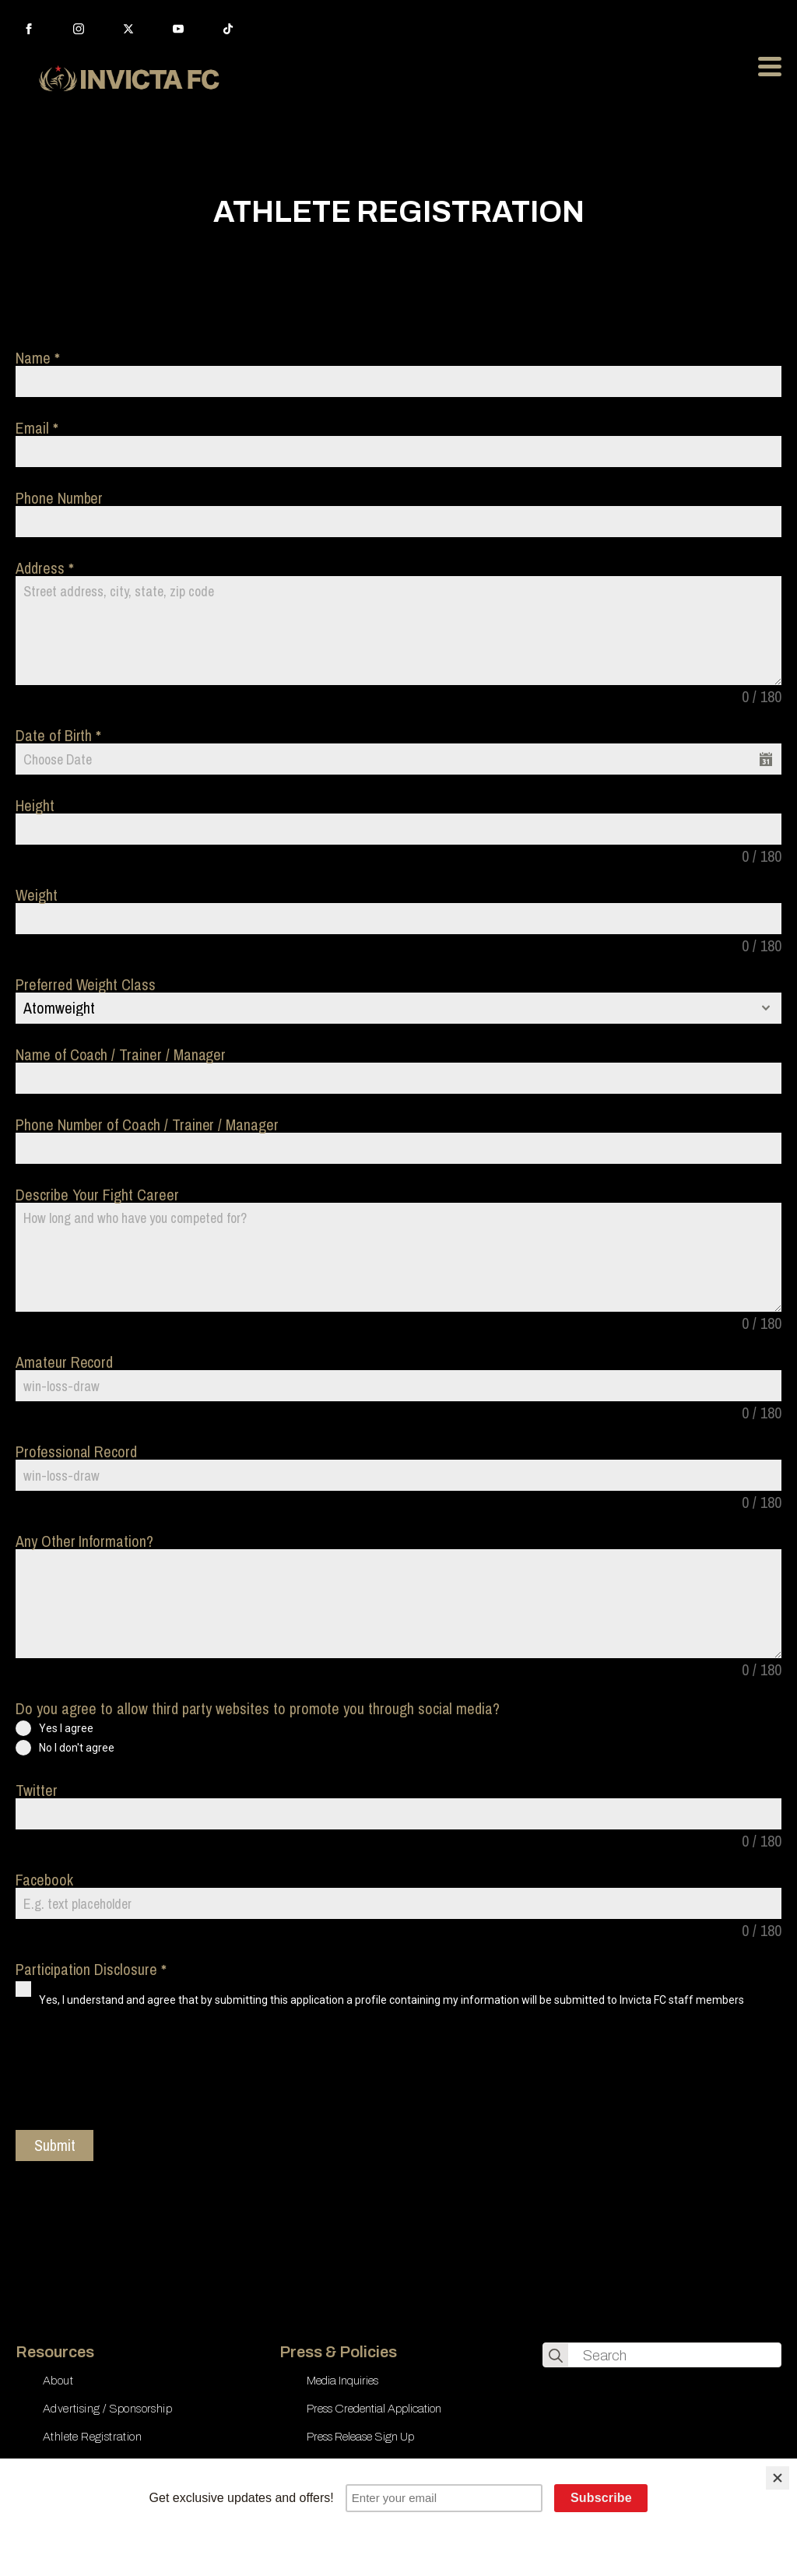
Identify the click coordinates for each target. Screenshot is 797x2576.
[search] (555, 2355)
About (58, 2380)
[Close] (777, 2478)
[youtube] (178, 29)
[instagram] (78, 29)
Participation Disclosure (91, 1969)
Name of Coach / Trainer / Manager (121, 1055)
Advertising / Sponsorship (107, 2408)
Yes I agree (66, 1728)
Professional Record (76, 1452)
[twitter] (128, 29)
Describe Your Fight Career (97, 1195)
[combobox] (398, 1008)
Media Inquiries (342, 2380)
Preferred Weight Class (86, 985)
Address (44, 568)
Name (37, 358)
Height (35, 806)
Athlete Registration (92, 2436)
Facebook (44, 1880)
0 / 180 (761, 697)
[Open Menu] (769, 66)
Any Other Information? (84, 1541)
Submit (54, 2145)
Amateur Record (64, 1362)
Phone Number (59, 498)
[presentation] (134, 2076)
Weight (37, 895)
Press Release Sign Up (360, 2436)
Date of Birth (58, 735)
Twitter (37, 1790)
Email (37, 428)
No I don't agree (76, 1747)
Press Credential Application (374, 2408)
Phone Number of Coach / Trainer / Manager (147, 1125)
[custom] (228, 29)
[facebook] (29, 29)
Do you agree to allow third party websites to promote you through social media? (258, 1709)
